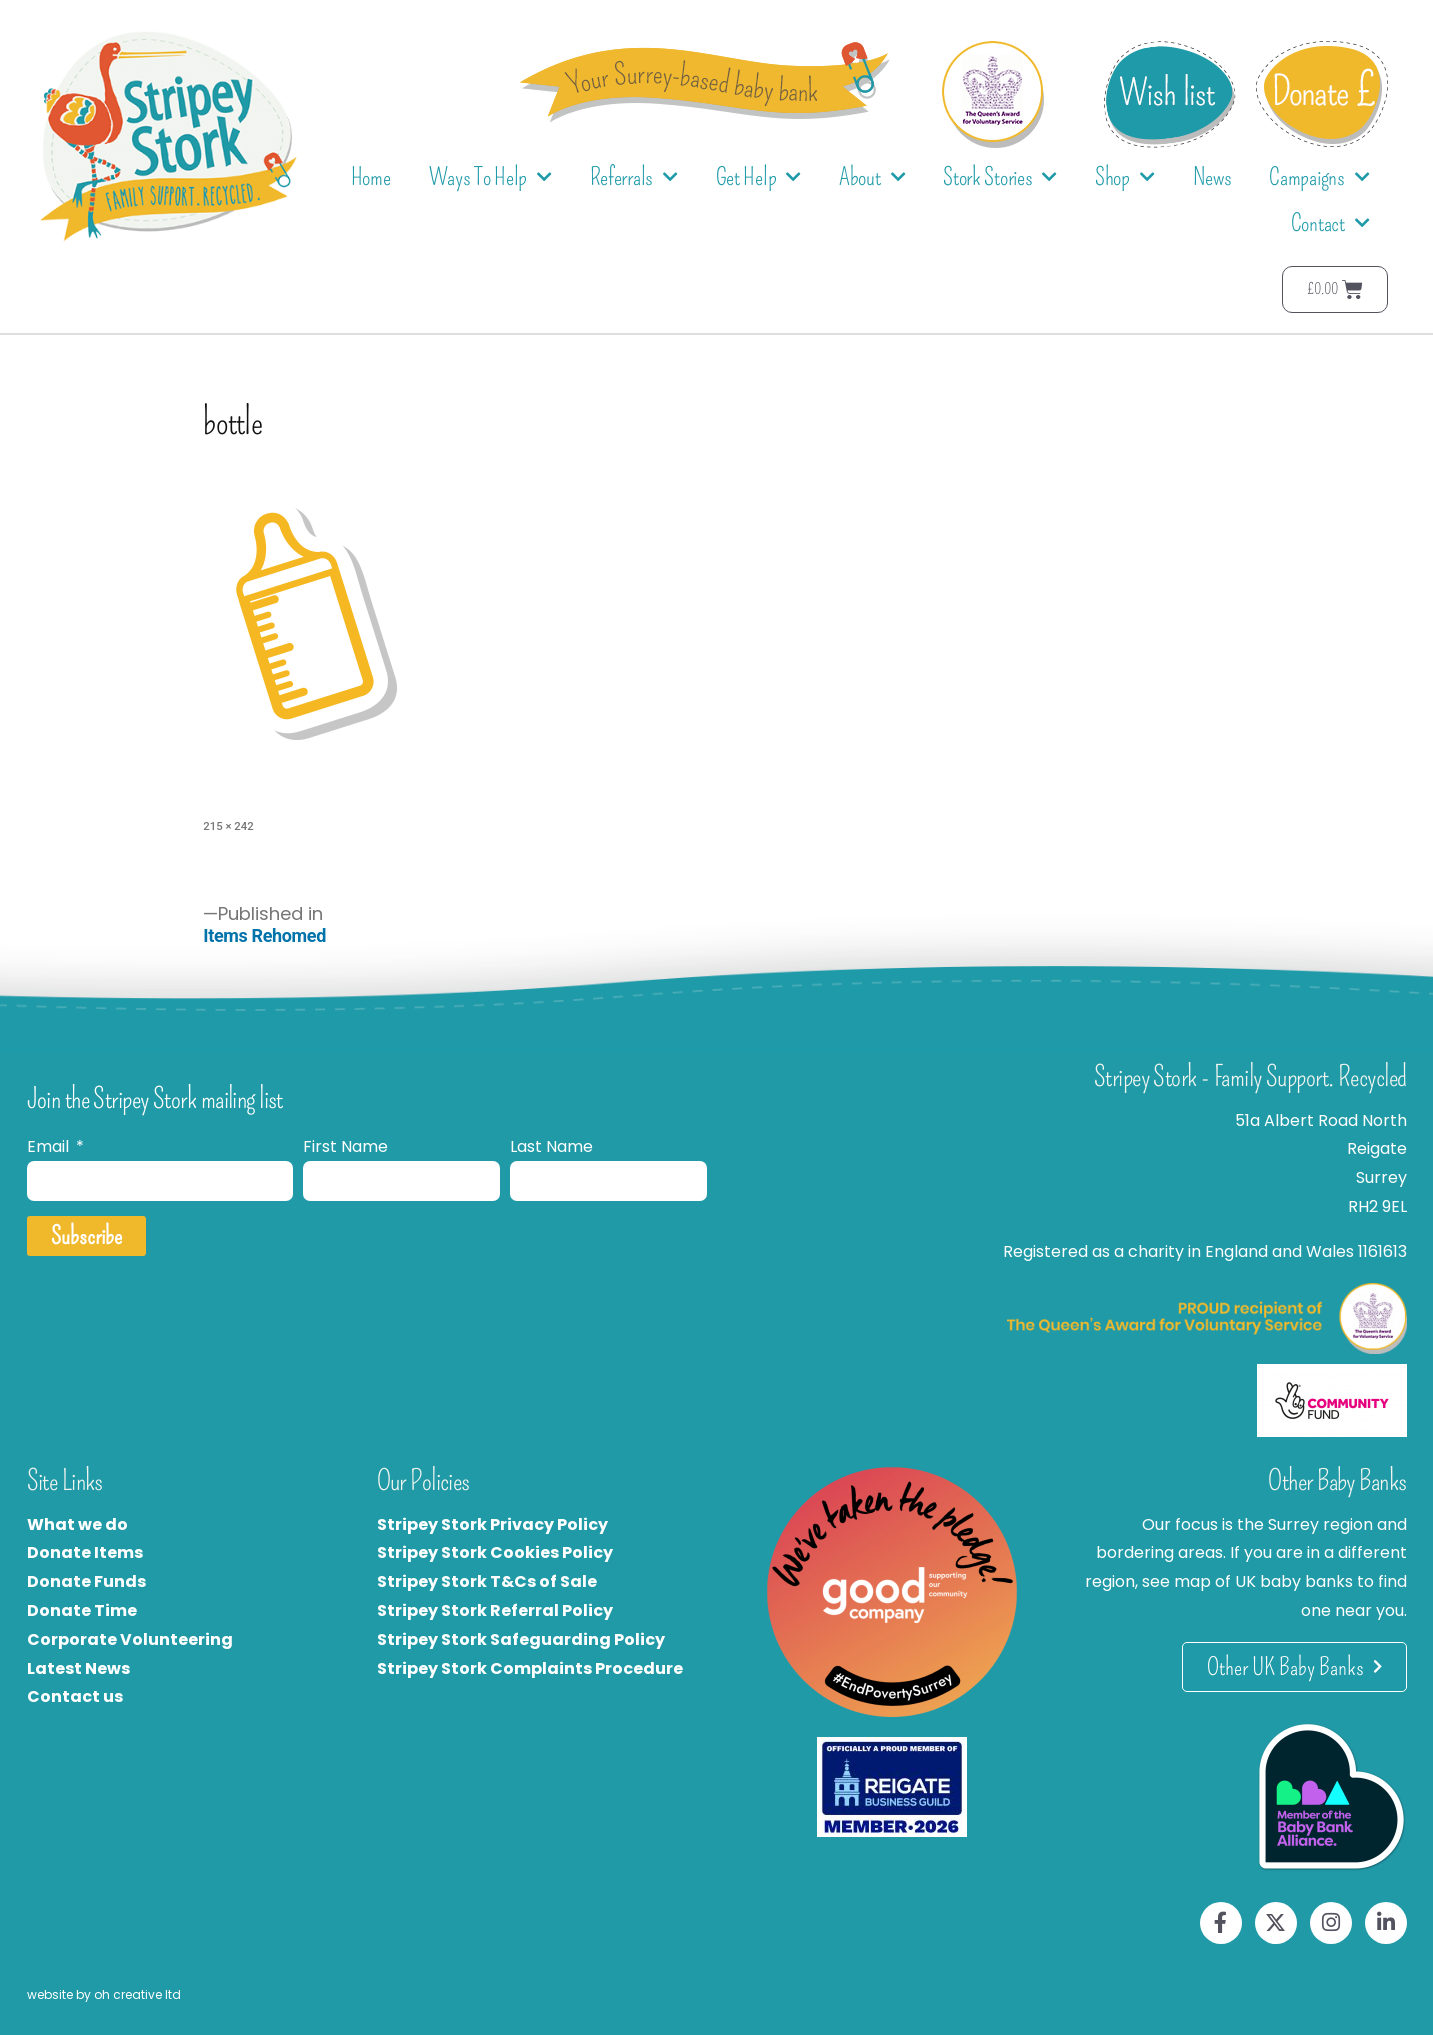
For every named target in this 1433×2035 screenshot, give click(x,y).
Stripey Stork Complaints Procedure (530, 1668)
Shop (1125, 177)
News (1212, 177)
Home (371, 177)
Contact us (75, 1696)
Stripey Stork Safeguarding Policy (521, 1639)
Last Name (551, 1146)
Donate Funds (86, 1581)
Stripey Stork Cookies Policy (495, 1552)
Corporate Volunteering (130, 1639)
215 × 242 (228, 826)
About (872, 177)
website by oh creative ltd (104, 1994)
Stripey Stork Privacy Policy (492, 1524)
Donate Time (82, 1610)
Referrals (634, 177)
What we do (77, 1524)
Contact (1330, 223)
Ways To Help (490, 177)
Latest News (78, 1668)
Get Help (758, 177)
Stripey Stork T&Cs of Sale (487, 1581)
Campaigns (1319, 177)
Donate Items (85, 1552)
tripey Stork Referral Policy (500, 1610)
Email (50, 1146)
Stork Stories (1000, 177)
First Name (345, 1146)
